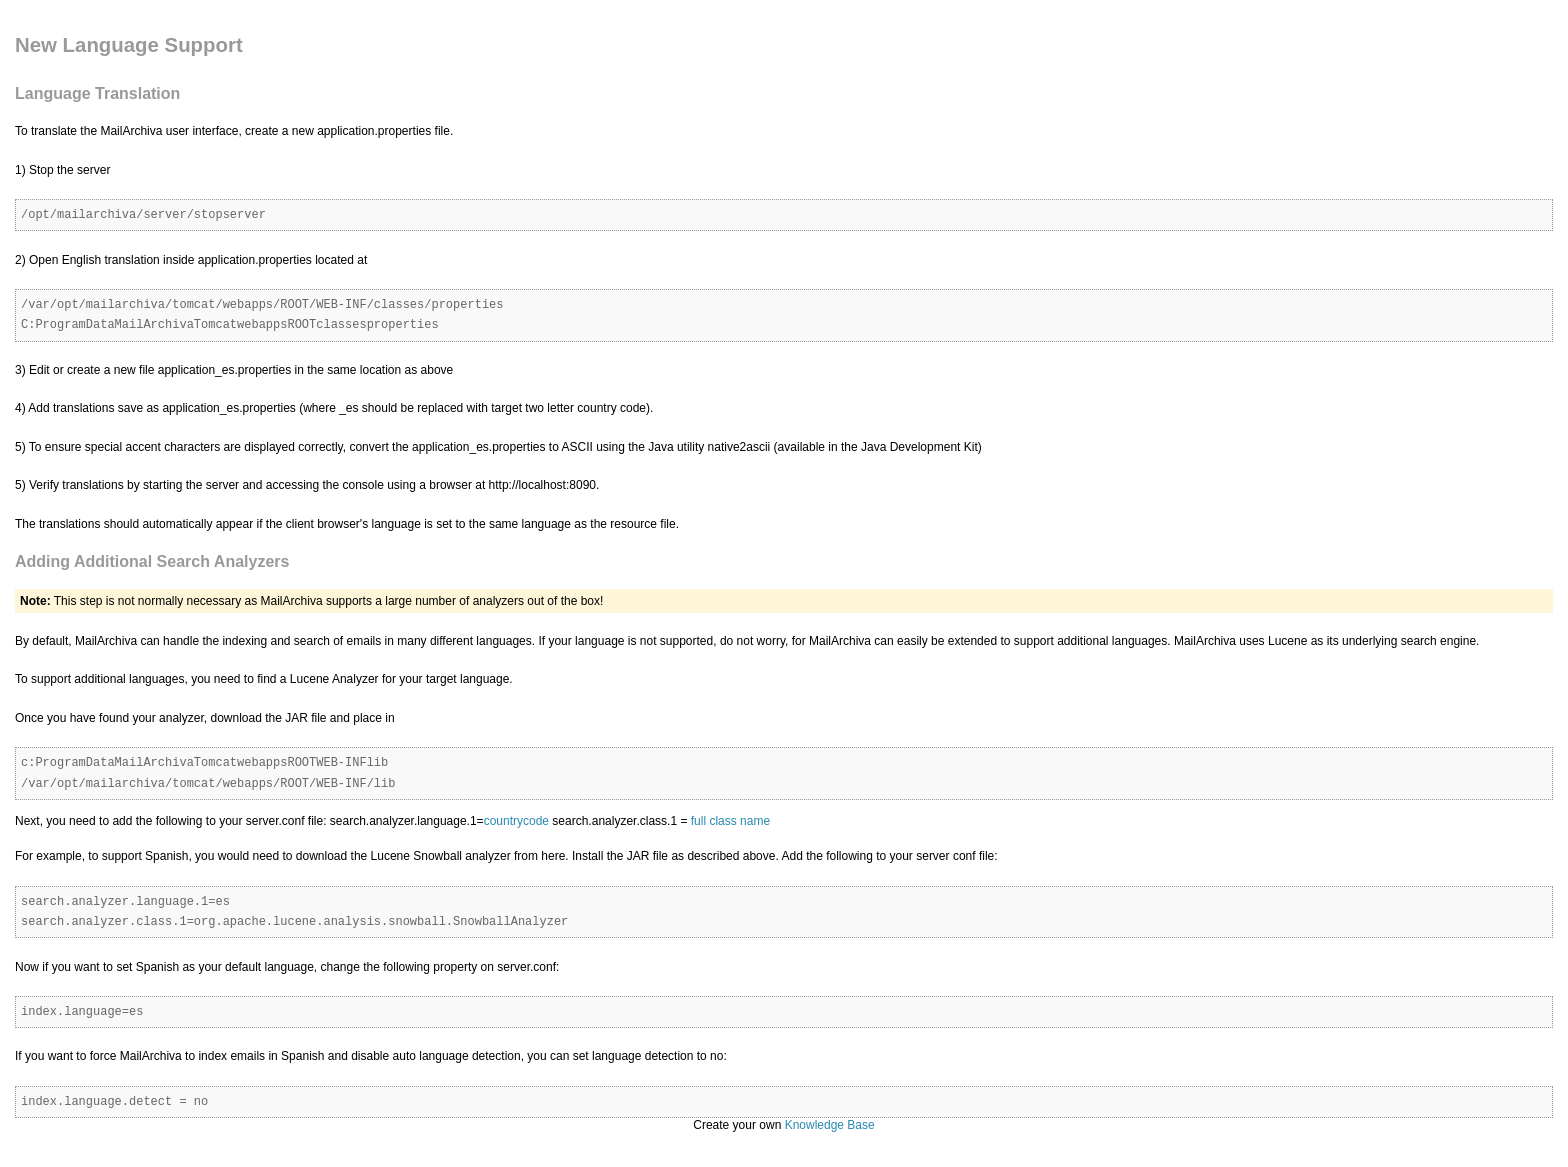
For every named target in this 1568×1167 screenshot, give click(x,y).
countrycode (516, 821)
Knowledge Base (830, 1125)
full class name (730, 821)
